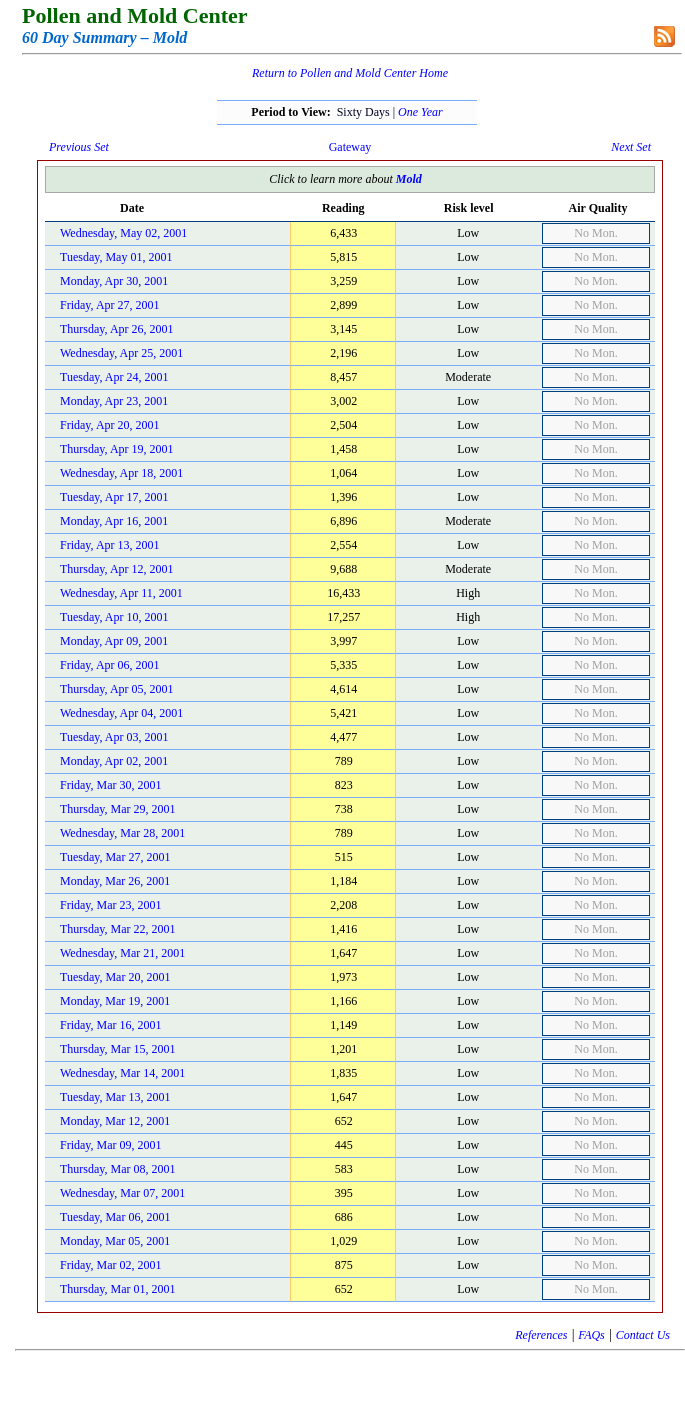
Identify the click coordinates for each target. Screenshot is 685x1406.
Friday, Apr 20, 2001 (110, 425)
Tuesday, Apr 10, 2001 (114, 617)
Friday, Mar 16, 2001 (111, 1025)
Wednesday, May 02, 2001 (123, 233)
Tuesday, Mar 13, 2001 (115, 1097)
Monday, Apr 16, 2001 (114, 521)
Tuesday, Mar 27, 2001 (115, 857)
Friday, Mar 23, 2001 (111, 905)
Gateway (350, 147)
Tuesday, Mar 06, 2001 (115, 1217)
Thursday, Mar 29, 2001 (118, 809)
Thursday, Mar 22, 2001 (118, 929)
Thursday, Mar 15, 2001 (118, 1049)
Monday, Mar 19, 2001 (115, 1001)
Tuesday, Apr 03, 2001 (114, 737)
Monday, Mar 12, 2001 (115, 1121)
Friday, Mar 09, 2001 (111, 1145)
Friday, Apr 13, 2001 (110, 545)
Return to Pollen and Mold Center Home (350, 73)
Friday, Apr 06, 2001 (110, 665)
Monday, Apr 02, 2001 (114, 761)
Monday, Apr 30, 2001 (114, 281)
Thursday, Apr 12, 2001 (117, 569)
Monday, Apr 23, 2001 (114, 401)
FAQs (591, 1335)
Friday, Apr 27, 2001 (110, 305)
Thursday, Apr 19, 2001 (117, 449)
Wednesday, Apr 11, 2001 (121, 593)
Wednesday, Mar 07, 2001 (122, 1193)
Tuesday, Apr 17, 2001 (114, 497)
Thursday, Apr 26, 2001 (117, 329)
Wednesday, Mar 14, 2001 (122, 1073)
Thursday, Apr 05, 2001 (117, 689)
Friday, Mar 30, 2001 (111, 785)
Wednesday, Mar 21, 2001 (122, 953)
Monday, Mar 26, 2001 (115, 881)
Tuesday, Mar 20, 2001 (115, 977)
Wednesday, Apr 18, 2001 (121, 473)
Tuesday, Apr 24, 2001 (114, 377)
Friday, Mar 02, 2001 (111, 1265)
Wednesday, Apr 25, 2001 (121, 353)
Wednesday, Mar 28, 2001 (122, 833)
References (541, 1335)
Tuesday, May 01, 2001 (116, 257)
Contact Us (643, 1335)
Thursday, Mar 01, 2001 (118, 1289)
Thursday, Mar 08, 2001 (118, 1169)
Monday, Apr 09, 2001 (114, 641)
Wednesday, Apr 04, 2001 (121, 713)
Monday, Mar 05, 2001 (115, 1241)
